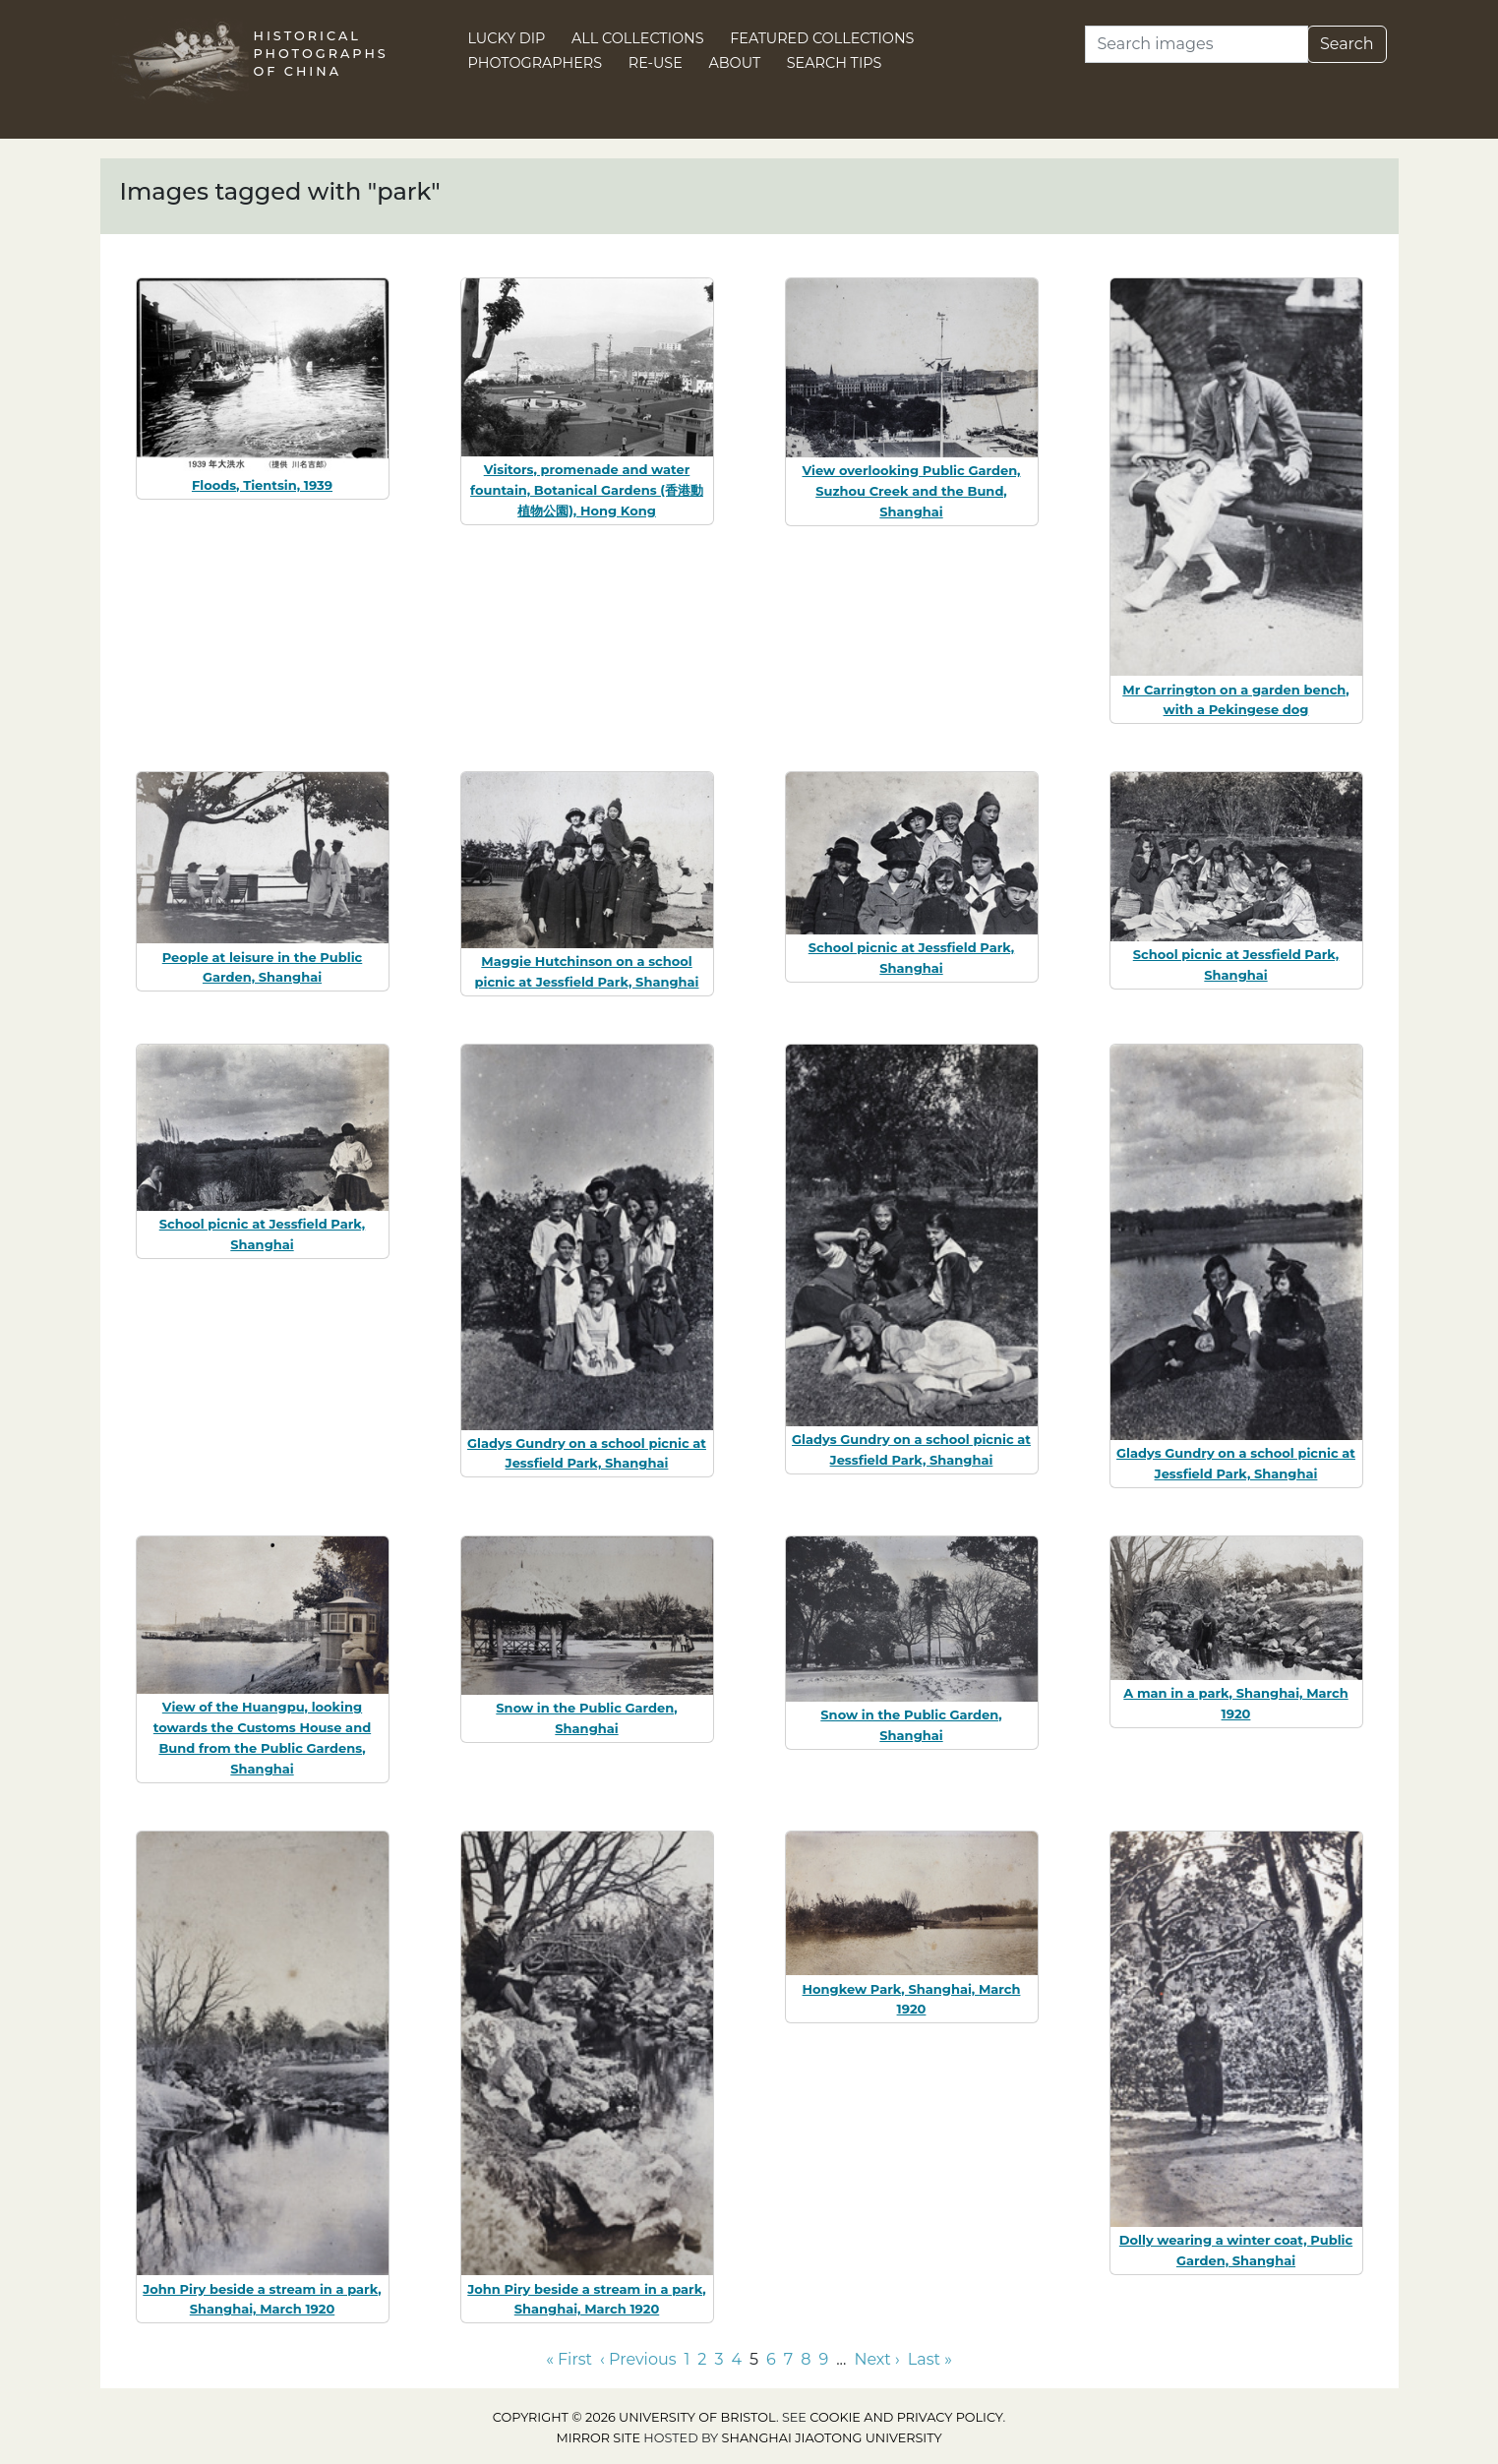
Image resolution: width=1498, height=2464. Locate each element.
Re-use (656, 63)
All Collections (637, 38)
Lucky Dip (507, 38)
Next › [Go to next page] (876, 2359)
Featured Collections (822, 38)
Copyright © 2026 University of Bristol (634, 2417)
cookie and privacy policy (905, 2417)
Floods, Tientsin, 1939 (262, 485)
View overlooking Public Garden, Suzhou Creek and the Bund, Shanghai (911, 490)
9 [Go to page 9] (823, 2359)
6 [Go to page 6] (771, 2359)
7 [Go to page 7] (788, 2359)
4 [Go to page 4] (736, 2359)
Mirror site (598, 2438)
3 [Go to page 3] (718, 2359)
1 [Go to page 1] (687, 2359)
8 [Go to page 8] (805, 2359)
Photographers (535, 63)
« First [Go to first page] (569, 2359)
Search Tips (834, 63)
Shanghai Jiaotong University (832, 2438)
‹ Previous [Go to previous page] (638, 2359)
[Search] (1196, 44)
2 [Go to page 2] (701, 2359)
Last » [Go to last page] (930, 2359)
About (734, 63)
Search (1347, 43)
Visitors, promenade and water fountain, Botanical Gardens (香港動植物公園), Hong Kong (586, 489)
